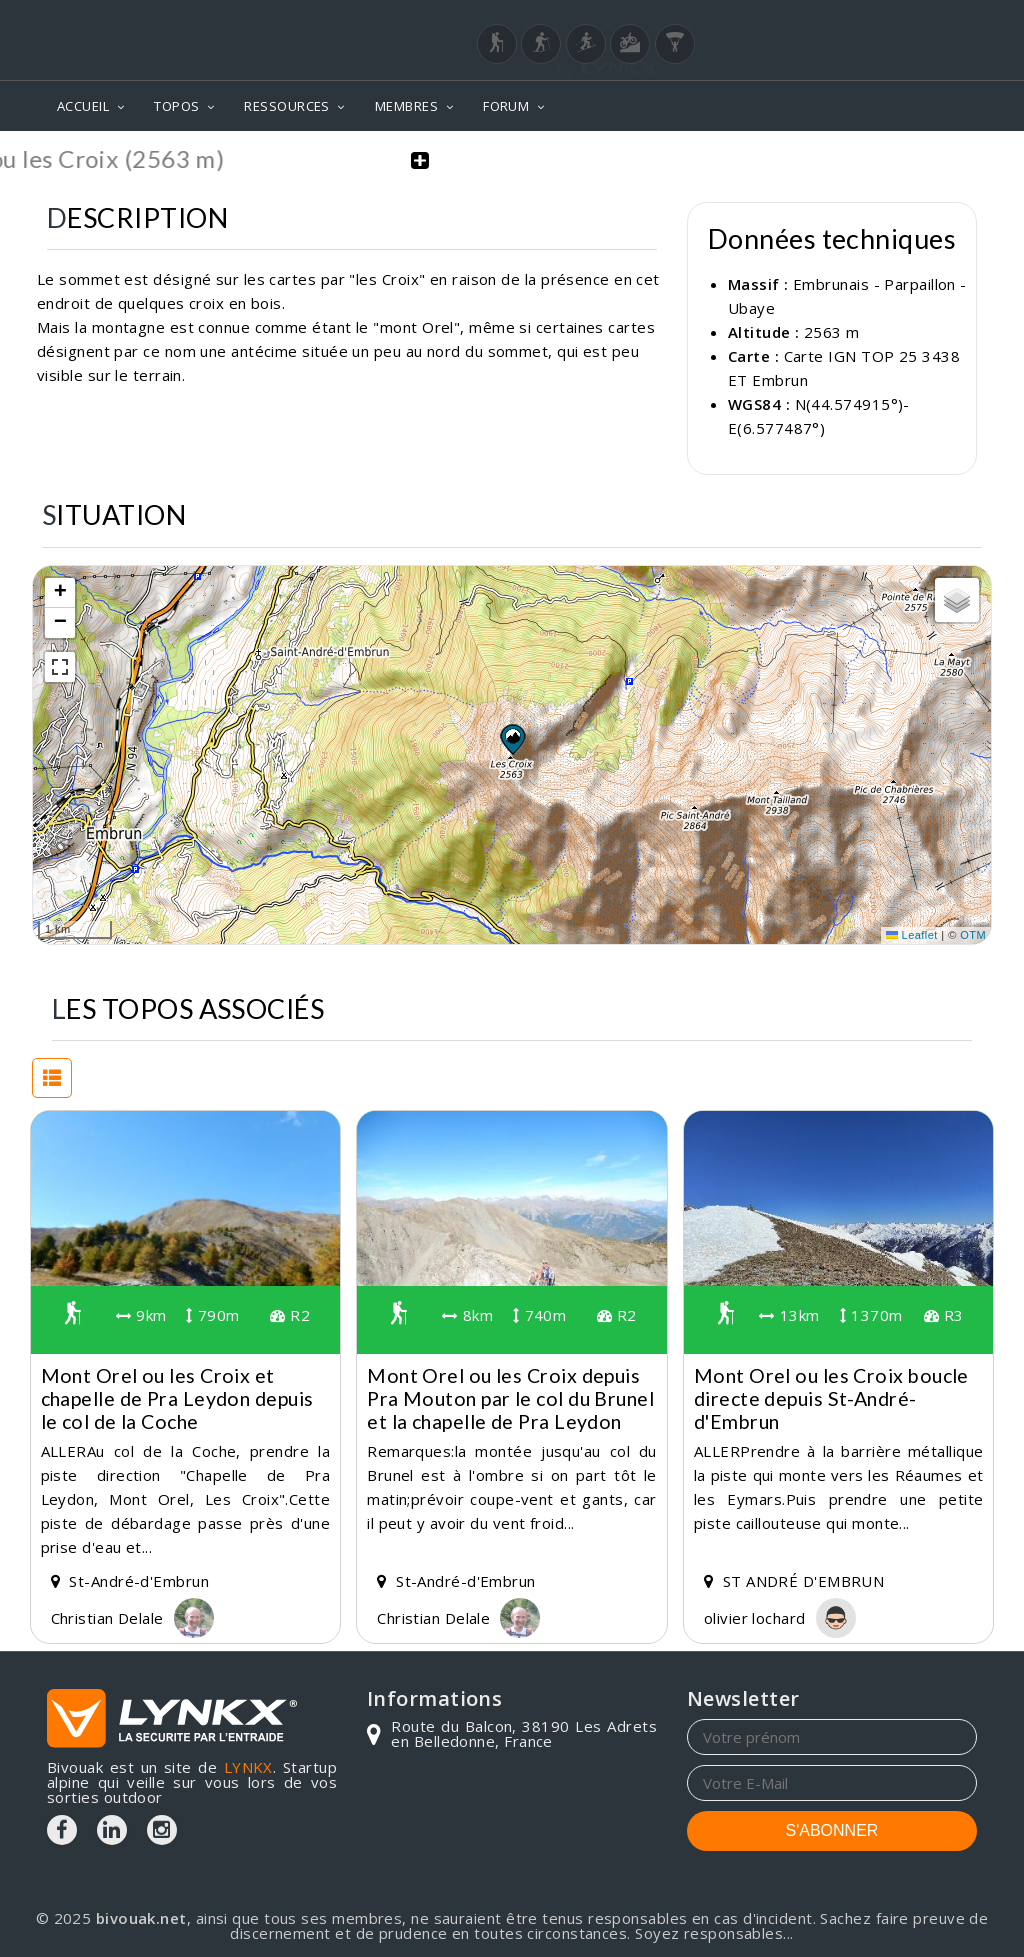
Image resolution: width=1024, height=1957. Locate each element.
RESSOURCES (287, 106)
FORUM (506, 106)
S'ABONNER (832, 1829)
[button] (512, 737)
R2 (290, 1314)
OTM (973, 934)
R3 (944, 1314)
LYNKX (248, 1766)
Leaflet (912, 934)
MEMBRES (406, 106)
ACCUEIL (83, 106)
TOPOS (176, 106)
